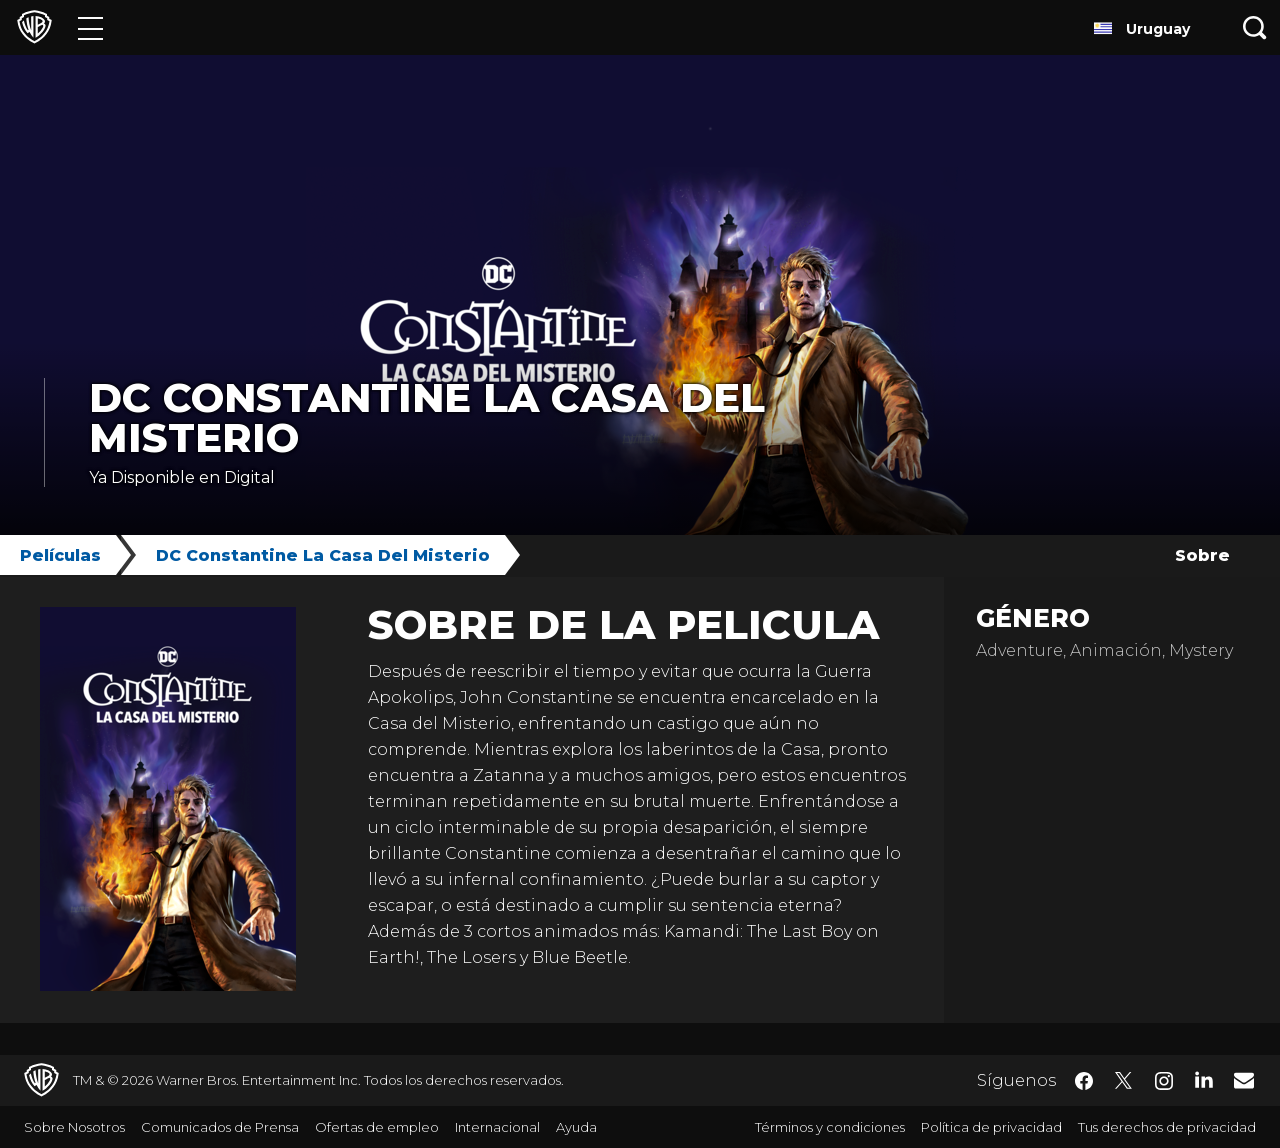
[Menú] (90, 27)
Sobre (1202, 555)
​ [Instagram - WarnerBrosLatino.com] (1164, 1081)
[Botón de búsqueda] (1255, 27)
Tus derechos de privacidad (1167, 1127)
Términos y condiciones (830, 1127)
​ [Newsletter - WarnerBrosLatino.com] (1244, 1080)
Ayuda (576, 1127)
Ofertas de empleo (377, 1127)
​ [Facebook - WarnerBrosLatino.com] (1084, 1081)
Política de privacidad (991, 1127)
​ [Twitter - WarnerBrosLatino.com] (1124, 1081)
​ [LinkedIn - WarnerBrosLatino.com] (1204, 1079)
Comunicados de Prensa (220, 1127)
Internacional (497, 1127)
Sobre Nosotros (74, 1127)
